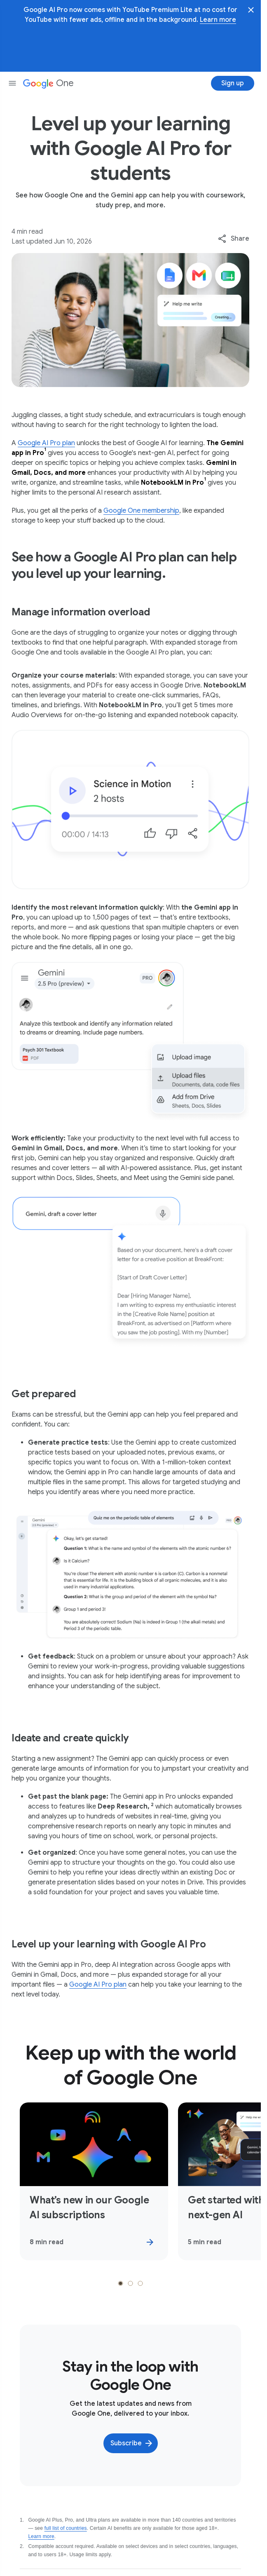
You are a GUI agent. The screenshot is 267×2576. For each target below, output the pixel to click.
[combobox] (233, 197)
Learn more (41, 2494)
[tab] (121, 2241)
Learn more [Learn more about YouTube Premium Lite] (218, 20)
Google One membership (141, 469)
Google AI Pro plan (46, 401)
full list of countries (65, 2486)
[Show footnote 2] (152, 1764)
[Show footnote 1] (45, 411)
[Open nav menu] (12, 41)
